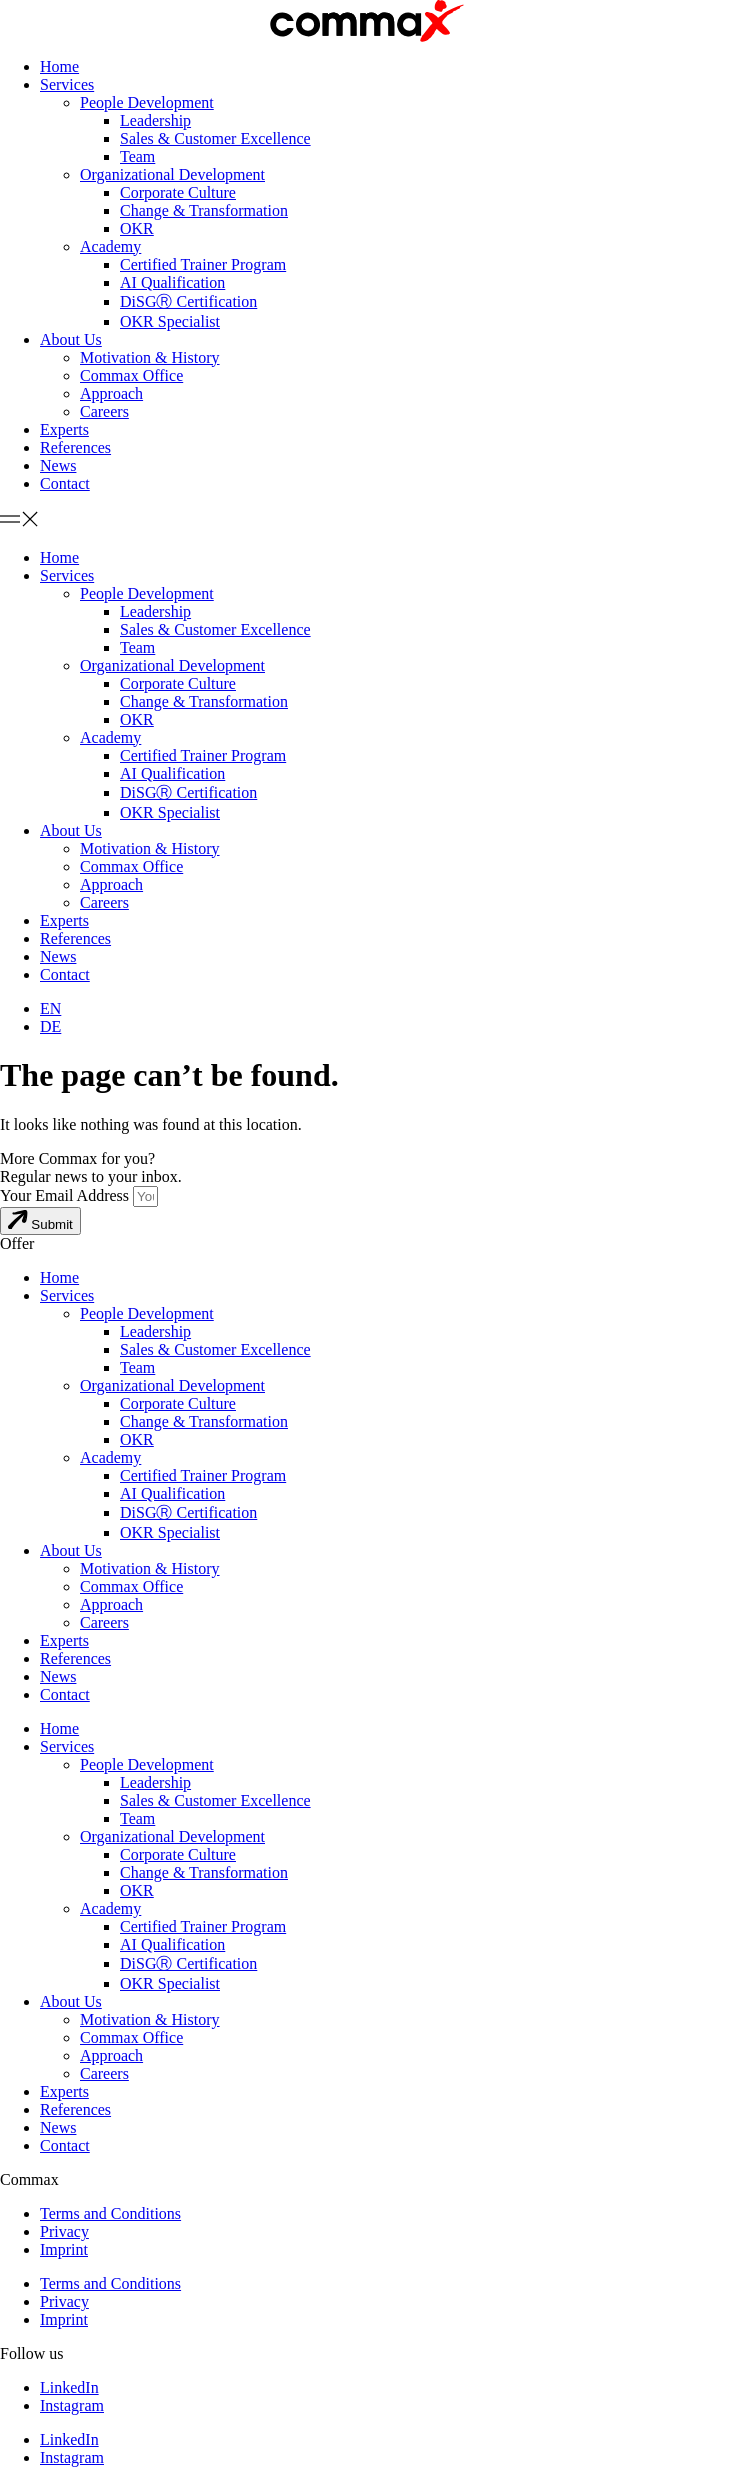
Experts (64, 429)
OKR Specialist (170, 321)
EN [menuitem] (50, 1008)
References (75, 447)
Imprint (64, 2249)
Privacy (64, 2231)
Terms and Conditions (110, 2213)
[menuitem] (50, 1008)
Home (59, 66)
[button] (367, 521)
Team (137, 156)
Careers (104, 411)
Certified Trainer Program (203, 264)
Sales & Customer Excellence (215, 138)
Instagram (72, 2405)
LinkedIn (69, 2387)
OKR (137, 228)
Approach (111, 393)
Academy (110, 246)
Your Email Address (66, 1195)
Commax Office (131, 375)
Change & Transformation (204, 210)
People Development (147, 102)
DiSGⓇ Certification (188, 301)
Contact (65, 483)
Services (67, 84)
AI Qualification (172, 282)
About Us (71, 339)
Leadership (155, 120)
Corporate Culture (178, 192)
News (58, 465)
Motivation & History (150, 357)
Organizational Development (172, 174)
